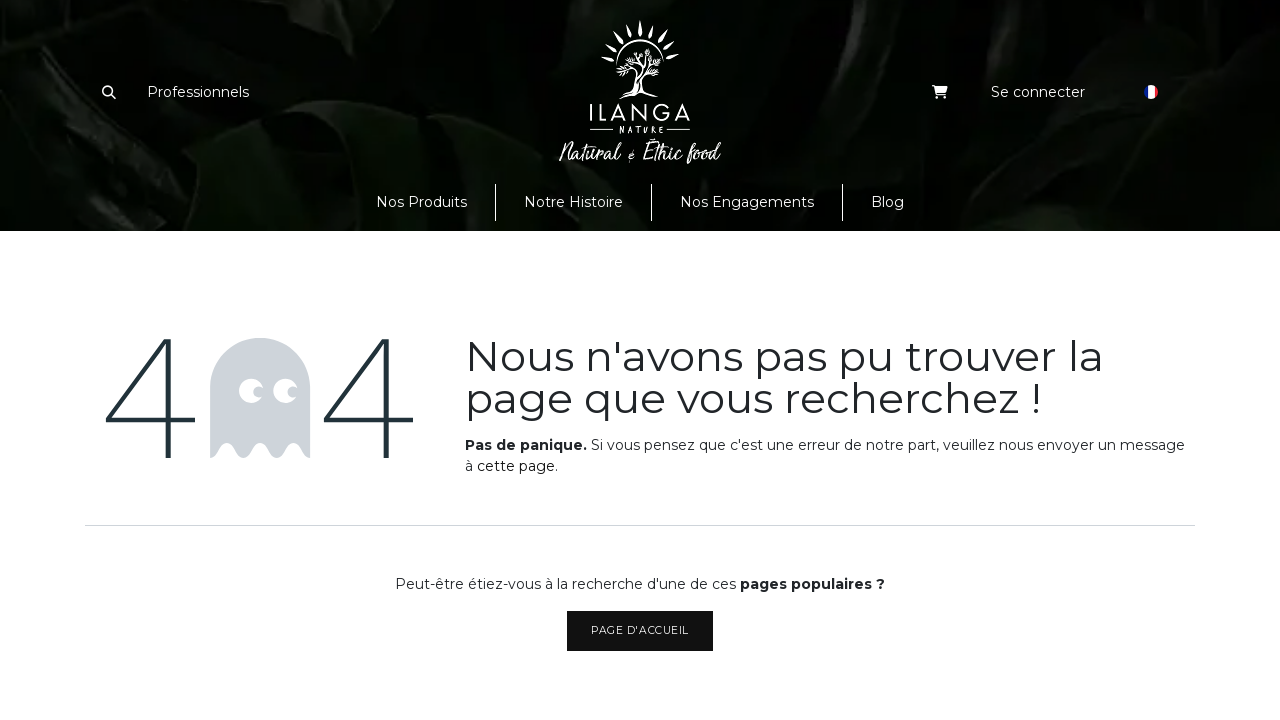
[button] (108, 92)
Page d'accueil (639, 630)
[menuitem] (421, 202)
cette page (516, 466)
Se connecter (1038, 92)
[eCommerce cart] (940, 92)
